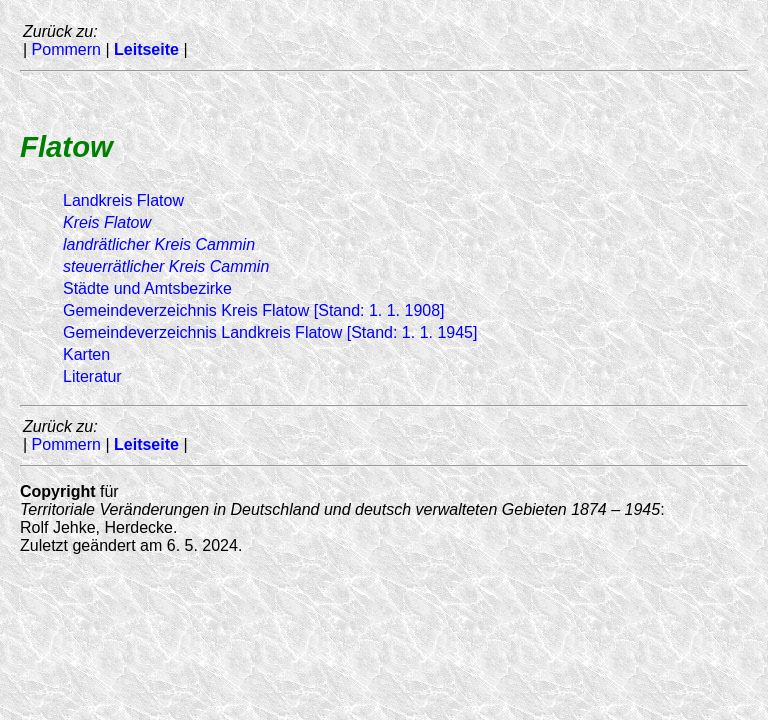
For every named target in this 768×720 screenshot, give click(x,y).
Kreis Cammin (159, 244)
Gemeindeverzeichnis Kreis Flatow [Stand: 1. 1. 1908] (254, 310)
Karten (86, 354)
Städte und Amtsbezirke (147, 288)
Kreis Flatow (107, 222)
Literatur (92, 376)
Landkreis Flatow (123, 200)
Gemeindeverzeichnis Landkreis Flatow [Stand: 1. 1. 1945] (270, 332)
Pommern (66, 49)
